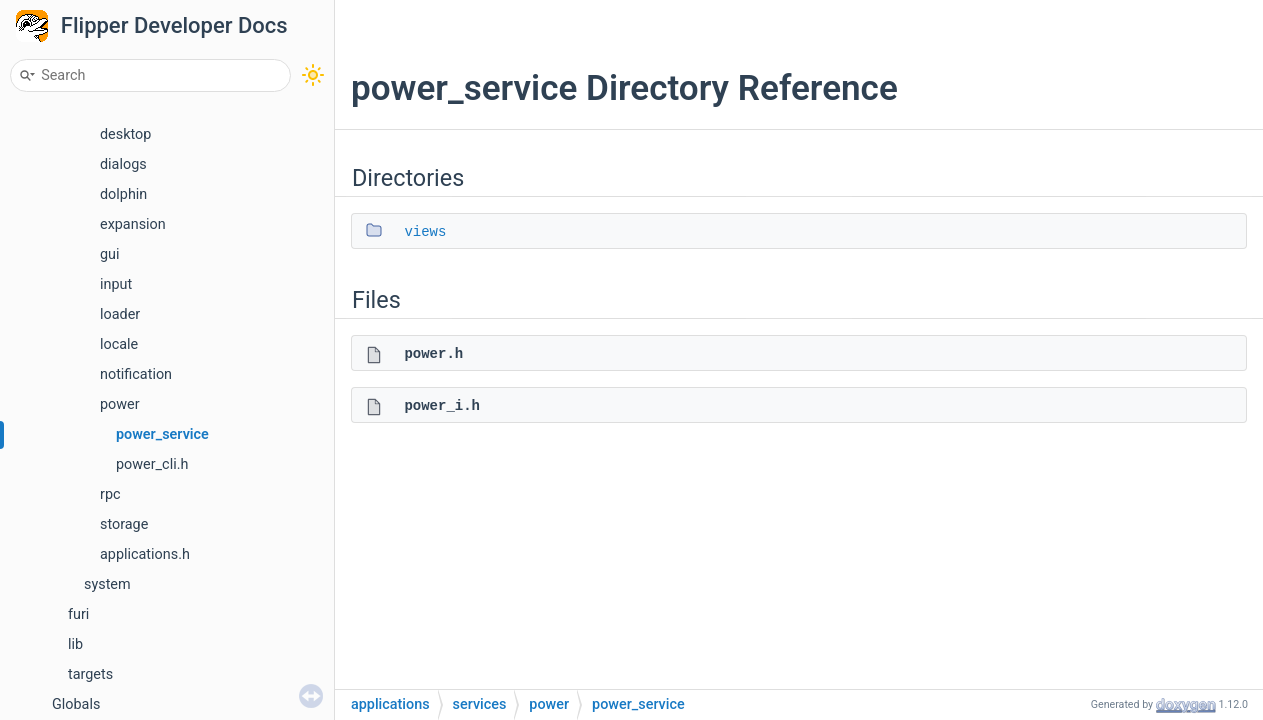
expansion (133, 224)
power (120, 404)
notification (136, 374)
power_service (162, 434)
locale (119, 344)
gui (110, 254)
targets (90, 674)
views (425, 232)
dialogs (123, 164)
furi (78, 614)
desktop (125, 134)
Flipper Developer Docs (174, 25)
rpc (110, 494)
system (107, 584)
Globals (76, 704)
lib (75, 644)
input (116, 284)
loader (120, 314)
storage (124, 524)
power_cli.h (152, 464)
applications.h (145, 554)
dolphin (123, 194)
